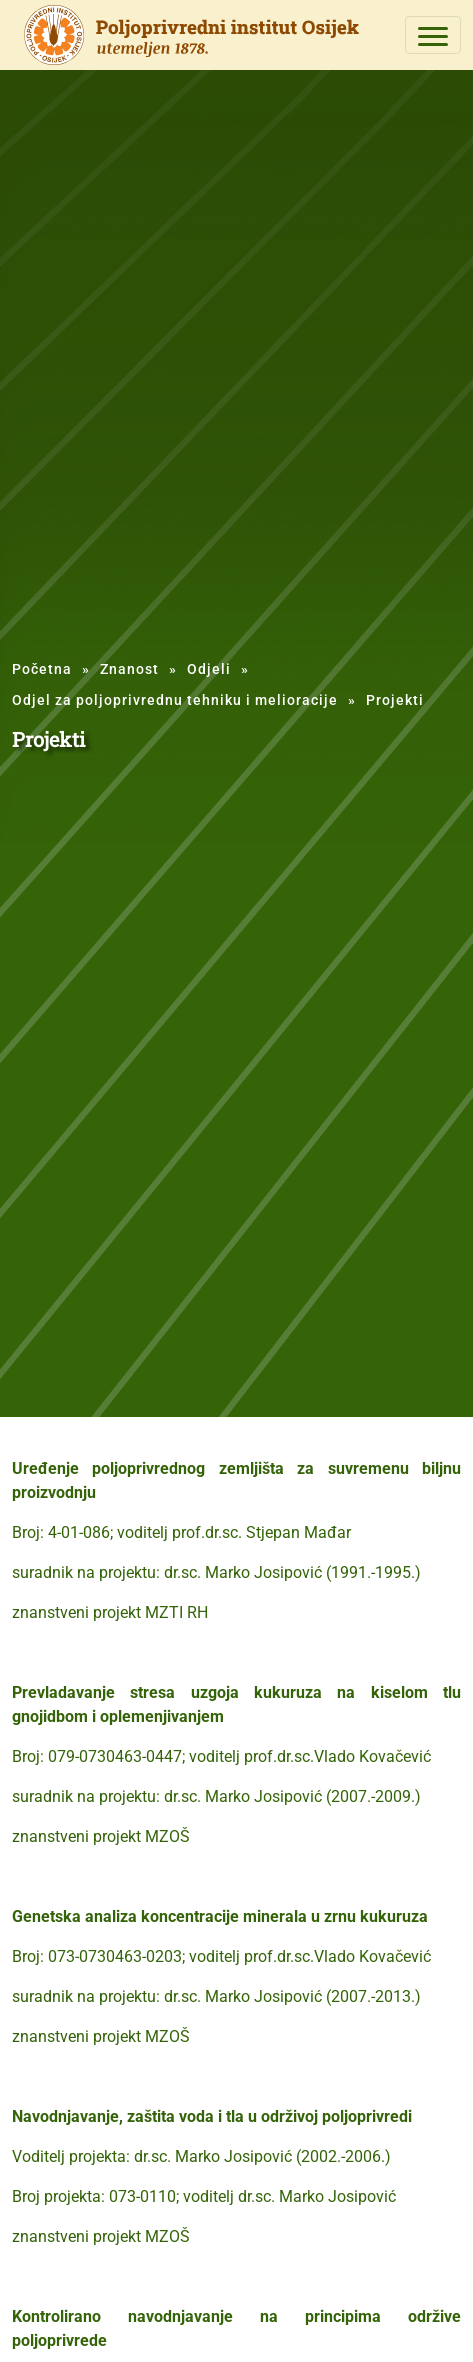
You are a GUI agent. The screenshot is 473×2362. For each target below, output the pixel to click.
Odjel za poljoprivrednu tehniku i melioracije (175, 700)
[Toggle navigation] (433, 35)
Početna (42, 669)
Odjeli (209, 669)
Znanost (129, 669)
